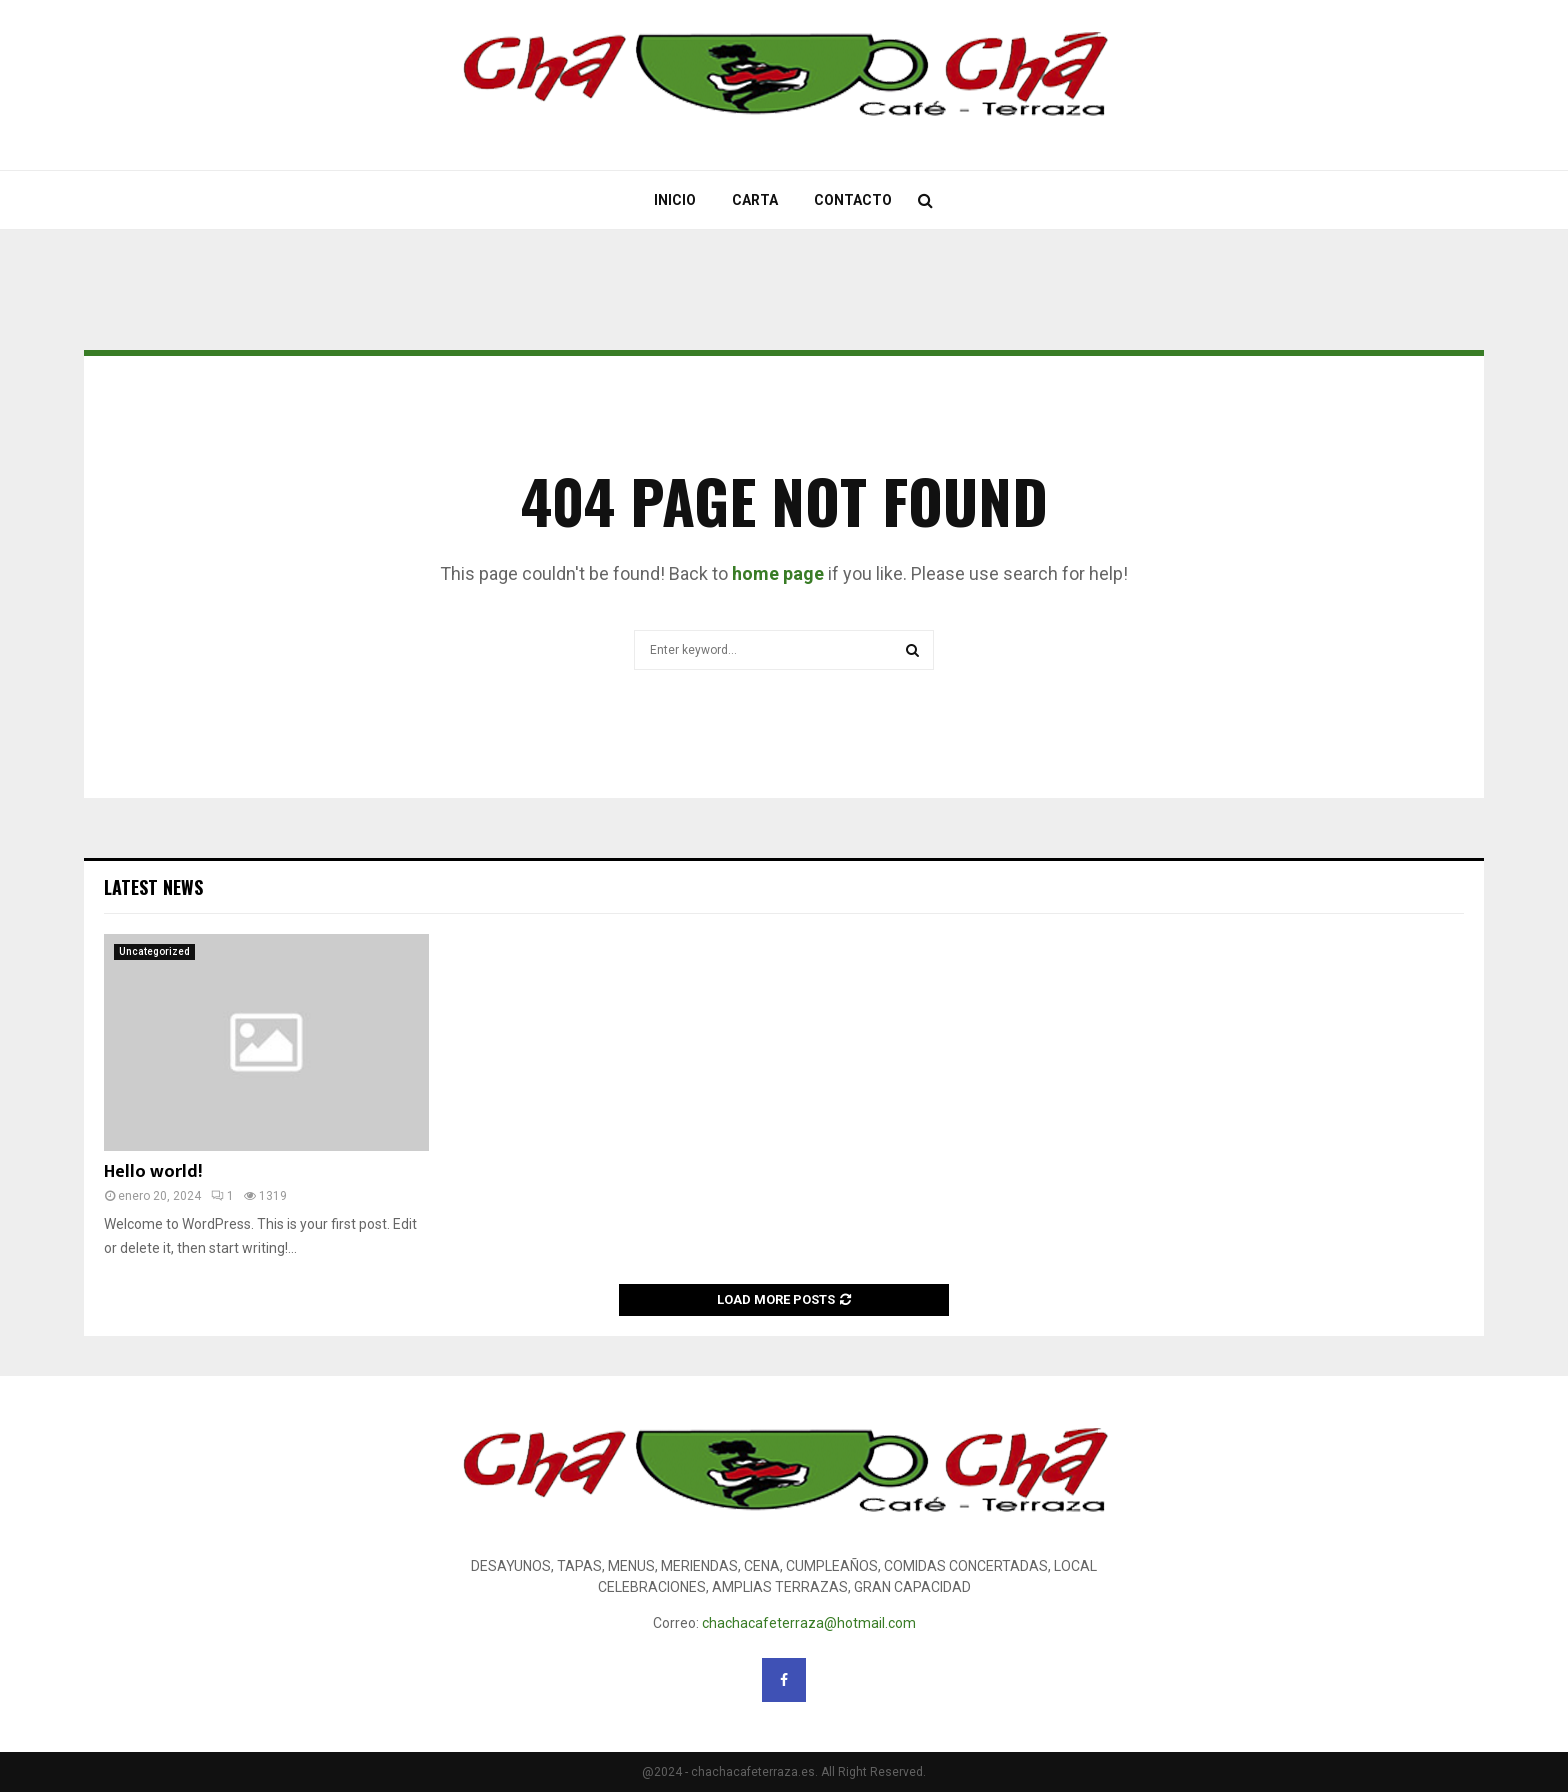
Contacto (853, 200)
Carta (755, 200)
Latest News (153, 887)
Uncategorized (154, 951)
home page (778, 573)
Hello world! (153, 1172)
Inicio (675, 200)
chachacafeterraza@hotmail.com (809, 1623)
